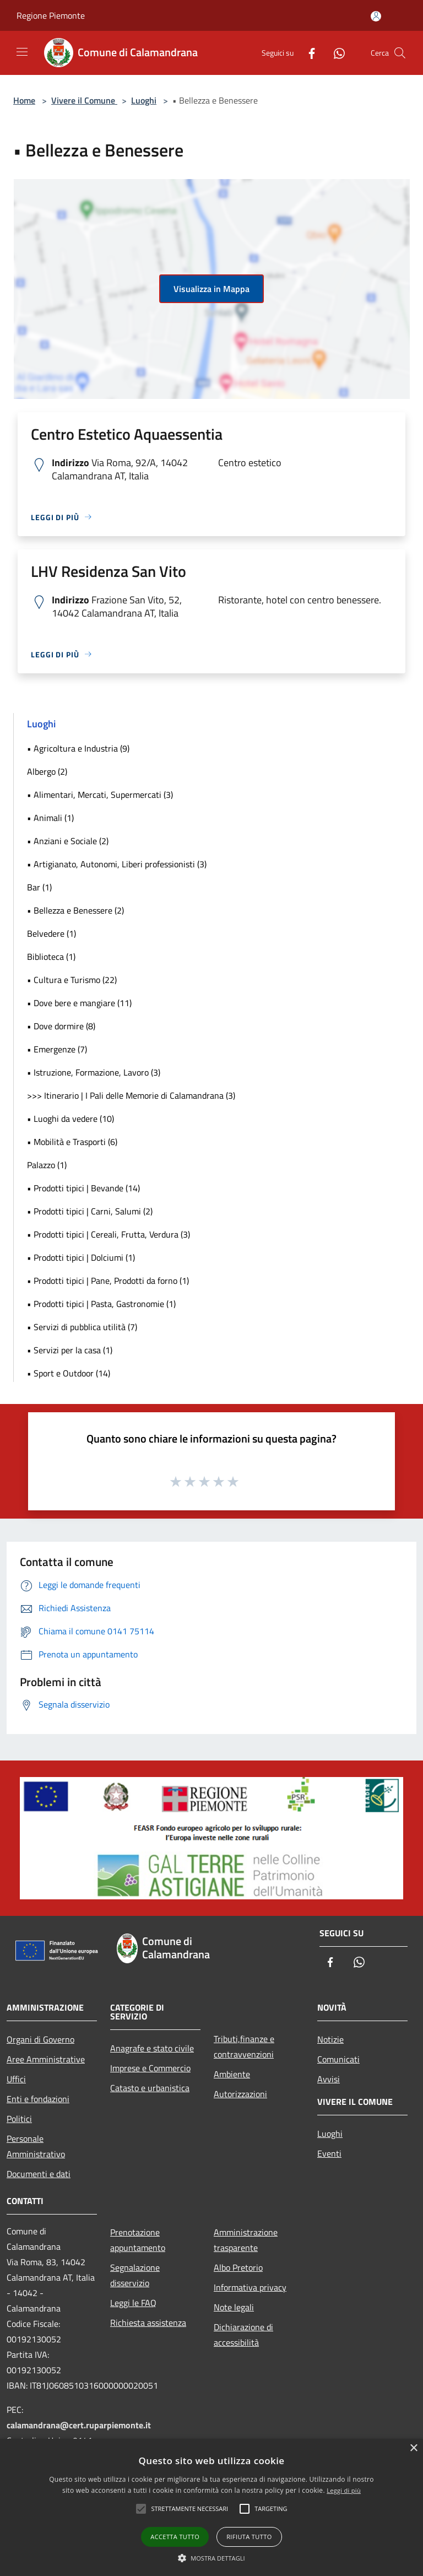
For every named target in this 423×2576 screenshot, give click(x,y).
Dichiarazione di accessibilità (243, 2334)
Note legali (234, 2307)
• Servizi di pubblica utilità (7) (82, 1326)
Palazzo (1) (47, 1164)
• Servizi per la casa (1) (69, 1350)
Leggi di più (344, 2490)
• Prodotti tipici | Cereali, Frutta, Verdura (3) (108, 1234)
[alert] (211, 2507)
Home (24, 100)
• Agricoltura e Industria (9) (78, 748)
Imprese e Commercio (150, 2068)
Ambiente (232, 2074)
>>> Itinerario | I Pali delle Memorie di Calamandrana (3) (131, 1095)
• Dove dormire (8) (61, 1026)
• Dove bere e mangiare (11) (79, 1002)
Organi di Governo (40, 2039)
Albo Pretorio (238, 2267)
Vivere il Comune (84, 100)
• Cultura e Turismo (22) (72, 979)
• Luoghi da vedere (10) (70, 1118)
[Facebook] (307, 52)
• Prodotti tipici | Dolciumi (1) (81, 1257)
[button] (211, 2557)
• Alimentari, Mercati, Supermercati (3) (100, 794)
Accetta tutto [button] (174, 2536)
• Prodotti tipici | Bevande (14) (83, 1188)
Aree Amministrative (46, 2059)
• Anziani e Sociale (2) (68, 840)
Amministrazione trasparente (246, 2240)
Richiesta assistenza (148, 2322)
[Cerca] (399, 53)
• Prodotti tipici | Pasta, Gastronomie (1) (101, 1303)
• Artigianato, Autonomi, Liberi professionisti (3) (117, 864)
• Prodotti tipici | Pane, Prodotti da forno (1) (108, 1280)
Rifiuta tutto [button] (249, 2536)
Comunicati (338, 2059)
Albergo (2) (47, 771)
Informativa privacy (250, 2287)
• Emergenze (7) (57, 1049)
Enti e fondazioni (38, 2098)
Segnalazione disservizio (135, 2275)
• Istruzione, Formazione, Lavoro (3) (93, 1072)
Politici (19, 2118)
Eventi (329, 2153)
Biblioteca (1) (51, 956)
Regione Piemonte (51, 15)
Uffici (16, 2079)
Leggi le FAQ (133, 2302)
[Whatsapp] (335, 52)
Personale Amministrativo (36, 2146)
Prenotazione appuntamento (137, 2240)
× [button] (413, 2448)
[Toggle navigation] (22, 51)
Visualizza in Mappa (211, 288)
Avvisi (328, 2079)
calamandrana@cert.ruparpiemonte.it (79, 2425)
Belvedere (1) (51, 933)
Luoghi (143, 100)
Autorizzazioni (240, 2093)
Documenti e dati (38, 2173)
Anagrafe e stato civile (152, 2048)
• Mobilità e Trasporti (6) (72, 1141)
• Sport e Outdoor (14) (68, 1373)
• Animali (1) (50, 817)
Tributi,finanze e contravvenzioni (244, 2046)
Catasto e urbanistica (149, 2087)
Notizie (330, 2039)
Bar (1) (39, 887)
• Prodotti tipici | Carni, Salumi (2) (90, 1211)
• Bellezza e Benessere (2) (75, 910)
